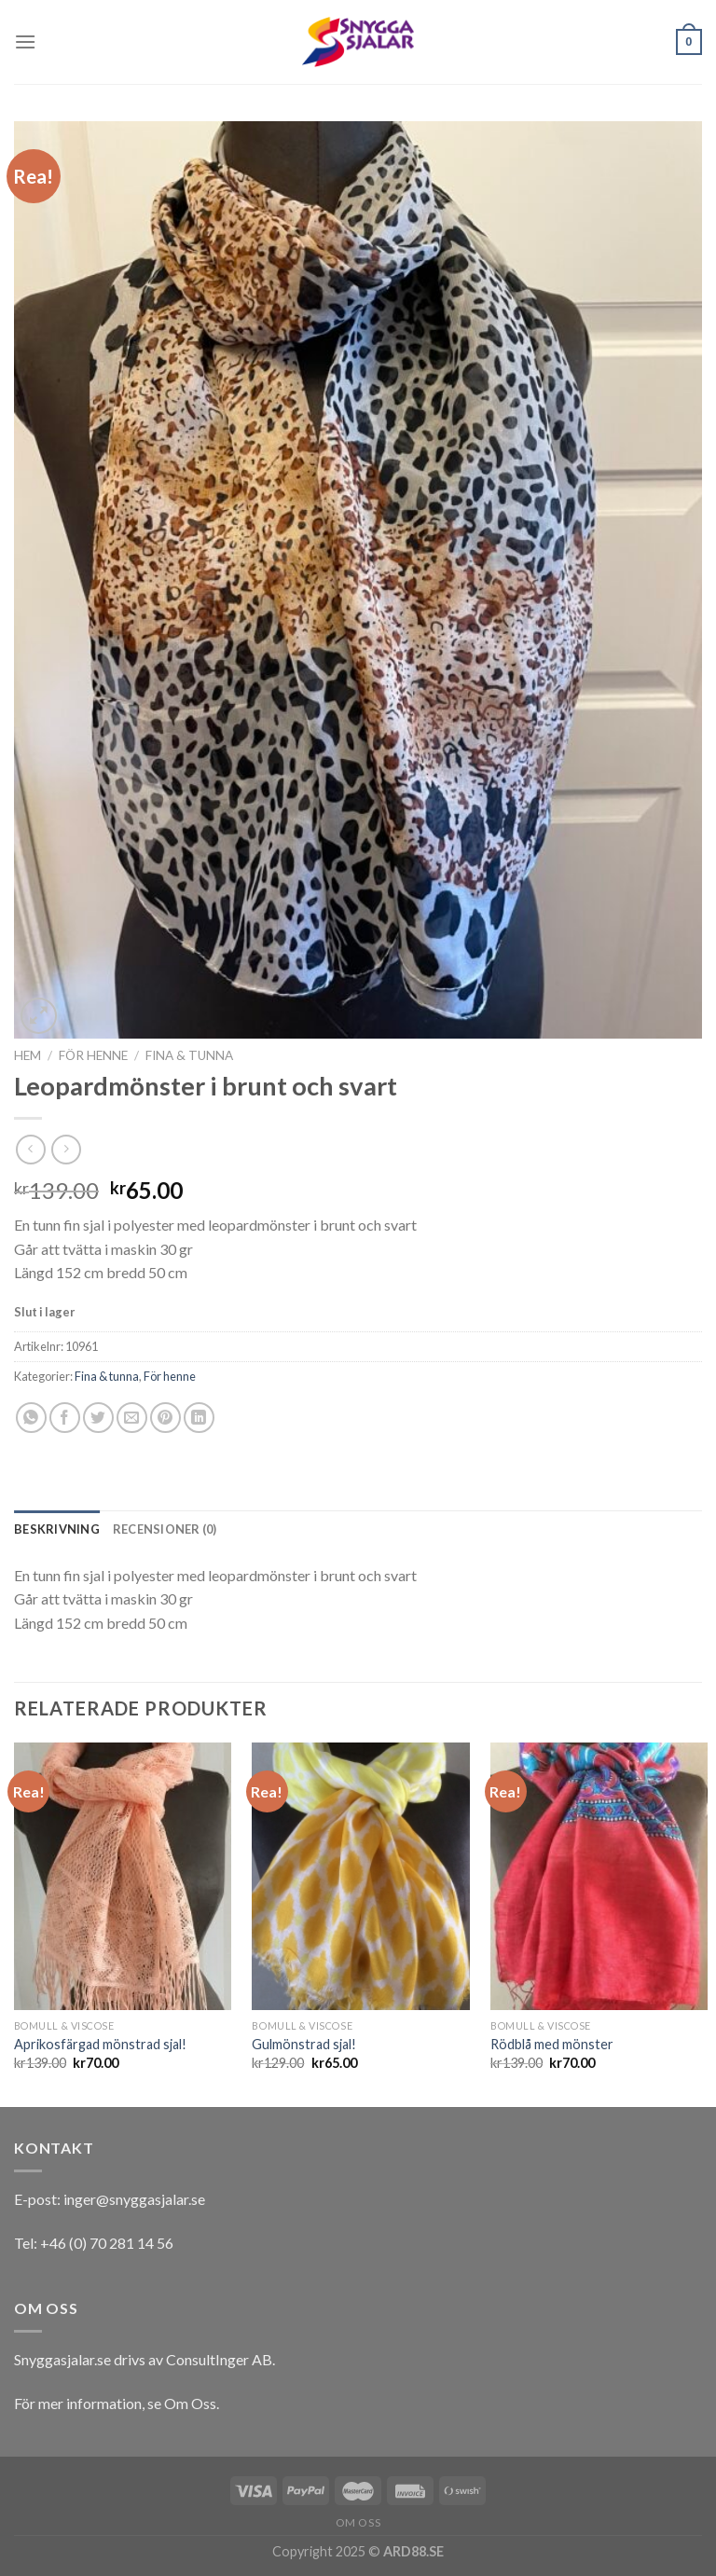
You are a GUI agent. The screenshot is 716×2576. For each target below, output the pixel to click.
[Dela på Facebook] (64, 1417)
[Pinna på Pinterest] (165, 1417)
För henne (93, 1055)
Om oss (358, 2522)
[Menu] (25, 41)
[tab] (57, 1529)
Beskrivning (57, 1529)
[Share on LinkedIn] (199, 1417)
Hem (27, 1055)
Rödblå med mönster (551, 2044)
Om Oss (190, 2403)
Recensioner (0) (165, 1529)
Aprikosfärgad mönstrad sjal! (100, 2044)
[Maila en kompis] (132, 1417)
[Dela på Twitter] (98, 1417)
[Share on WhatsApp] (31, 1417)
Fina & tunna (189, 1055)
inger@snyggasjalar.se (134, 2199)
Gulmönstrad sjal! (304, 2044)
